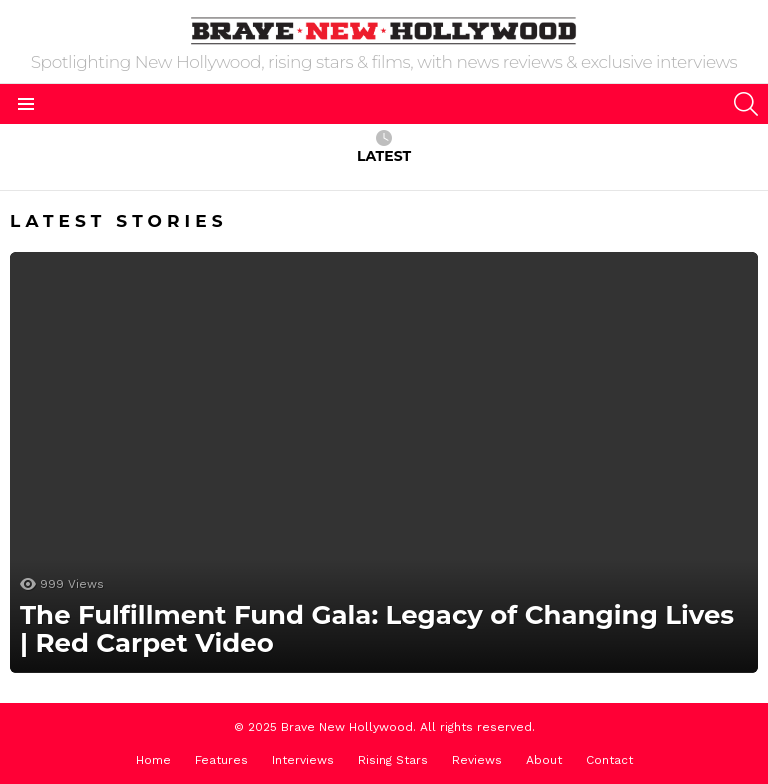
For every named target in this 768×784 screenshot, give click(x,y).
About (544, 760)
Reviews (477, 760)
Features (221, 760)
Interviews (303, 760)
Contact (609, 760)
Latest (384, 147)
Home (153, 760)
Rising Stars (393, 760)
